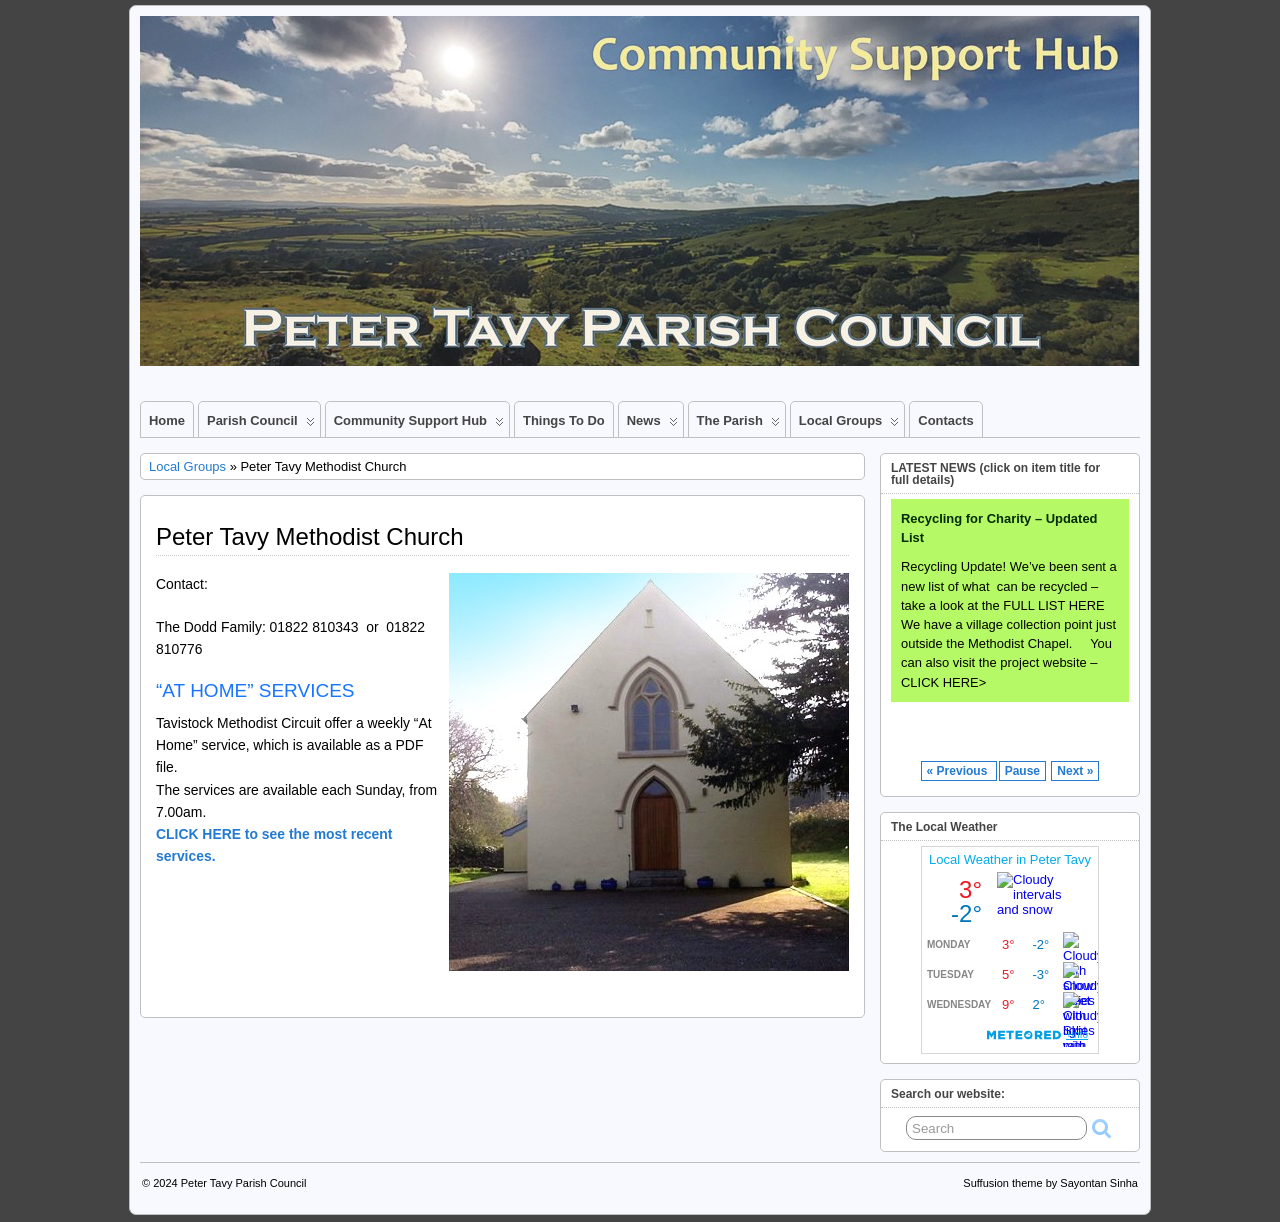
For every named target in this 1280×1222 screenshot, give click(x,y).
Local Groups (849, 425)
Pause (1022, 771)
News (652, 425)
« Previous (959, 771)
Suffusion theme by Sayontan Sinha (1050, 1183)
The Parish (738, 425)
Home (167, 420)
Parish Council (261, 425)
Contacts (945, 420)
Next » (1075, 771)
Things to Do (564, 420)
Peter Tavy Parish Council (244, 1183)
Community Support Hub (419, 425)
